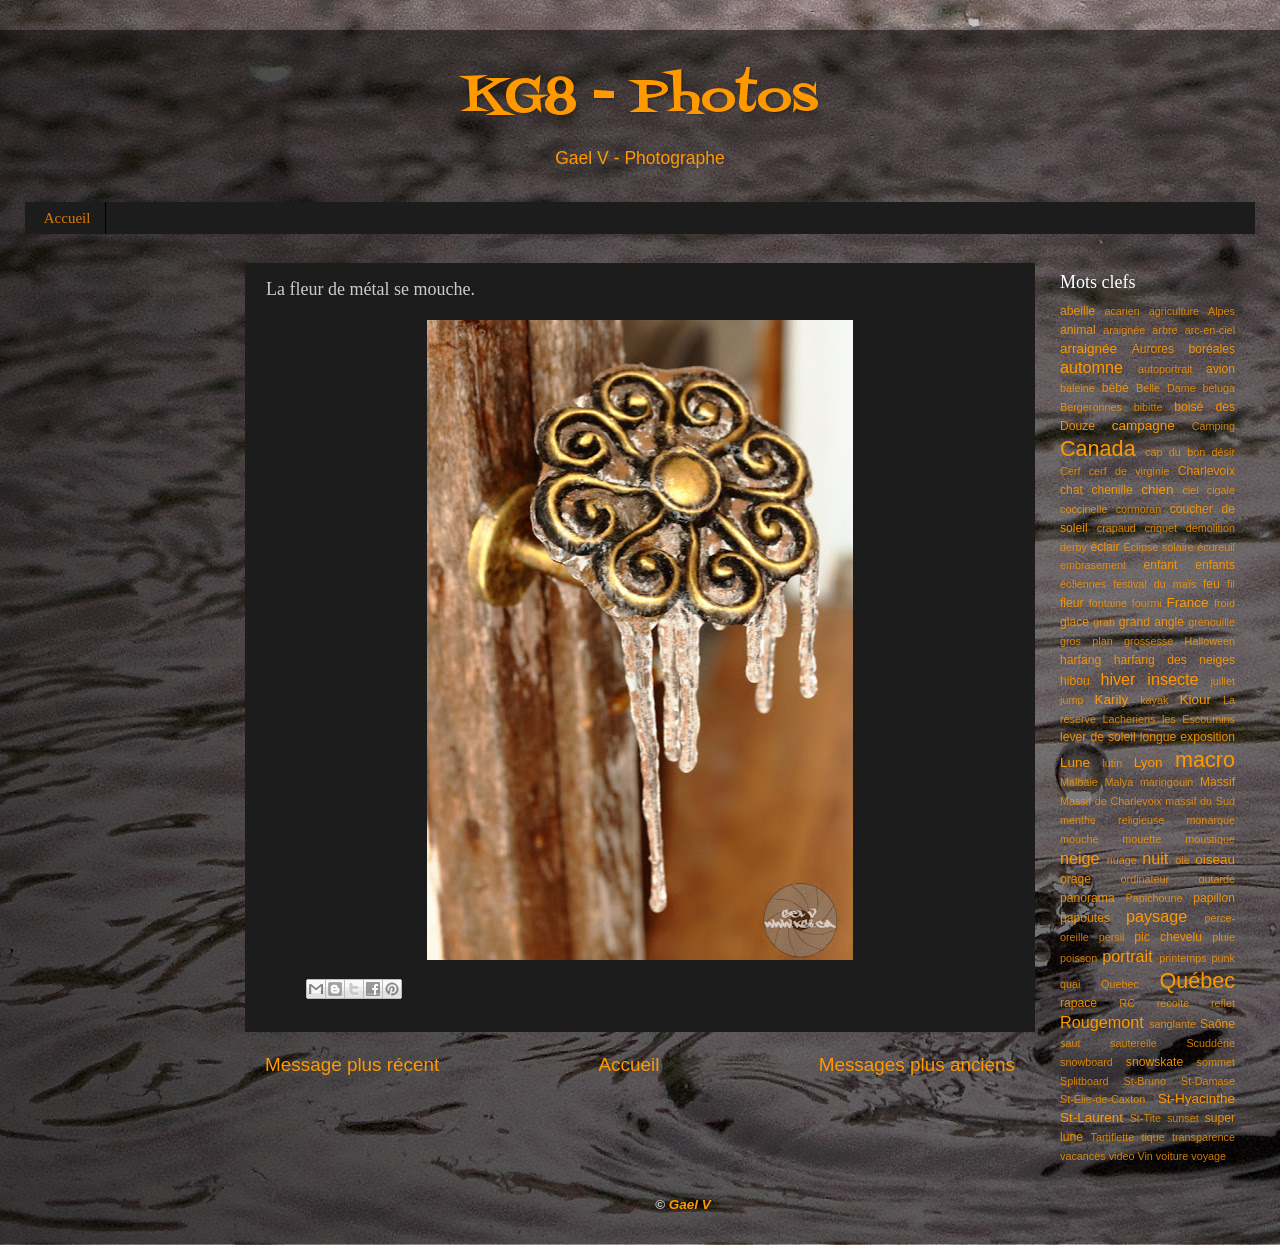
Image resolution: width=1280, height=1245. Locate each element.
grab (1104, 622)
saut (1070, 1043)
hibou (1075, 681)
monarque (1210, 820)
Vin (1144, 1156)
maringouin (1166, 782)
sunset (1183, 1118)
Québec (1197, 980)
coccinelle (1083, 509)
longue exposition (1187, 737)
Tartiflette (1112, 1137)
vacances (1083, 1156)
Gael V (690, 1204)
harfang (1080, 660)
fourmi (1147, 603)
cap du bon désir (1190, 452)
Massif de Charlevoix (1111, 801)
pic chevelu (1168, 937)
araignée (1124, 330)
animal (1078, 330)
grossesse (1148, 641)
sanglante (1172, 1024)
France (1188, 602)
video (1122, 1156)
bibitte (1148, 407)
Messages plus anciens (917, 1064)
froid (1224, 603)
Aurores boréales (1183, 349)
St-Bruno (1145, 1081)
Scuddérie (1210, 1043)
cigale (1221, 490)
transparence (1203, 1137)
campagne (1143, 425)
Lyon (1148, 762)
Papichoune (1154, 898)
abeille (1077, 311)
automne (1091, 367)
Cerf (1070, 471)
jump (1071, 700)
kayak (1154, 700)
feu (1211, 584)
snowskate (1154, 1062)
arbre (1164, 330)
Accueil (67, 218)
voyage (1208, 1156)
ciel (1190, 490)
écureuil (1216, 547)
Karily (1112, 699)
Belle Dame (1166, 388)
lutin (1112, 763)
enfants (1215, 565)
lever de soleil (1098, 737)
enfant (1161, 565)
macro (1205, 759)
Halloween (1210, 641)
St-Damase (1208, 1081)
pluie (1223, 937)
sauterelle (1133, 1043)
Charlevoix (1206, 471)
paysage (1156, 916)
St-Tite (1145, 1118)
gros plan (1086, 641)
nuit (1155, 858)
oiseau (1215, 859)
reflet (1223, 1003)
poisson (1078, 958)
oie (1182, 860)
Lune (1075, 762)
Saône (1217, 1024)
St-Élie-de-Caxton (1102, 1099)
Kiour (1196, 699)
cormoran (1139, 509)
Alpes (1221, 311)
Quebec (1120, 984)
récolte (1173, 1003)
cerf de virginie (1129, 471)
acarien (1121, 311)
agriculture (1174, 311)
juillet (1222, 681)
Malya (1118, 782)
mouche (1079, 839)
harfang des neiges (1174, 660)
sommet (1216, 1062)
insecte (1172, 679)
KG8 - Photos (640, 98)
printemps (1182, 958)
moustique (1210, 839)
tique (1152, 1137)
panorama (1087, 898)
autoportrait (1165, 369)
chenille (1112, 490)
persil (1112, 937)
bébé (1115, 388)
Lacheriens (1129, 719)
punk (1223, 958)
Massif (1217, 782)
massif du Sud (1200, 801)
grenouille (1211, 622)
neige (1080, 858)
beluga (1219, 388)
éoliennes (1083, 584)
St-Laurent (1091, 1117)
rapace (1078, 1003)
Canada (1098, 448)
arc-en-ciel (1210, 330)
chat (1071, 490)
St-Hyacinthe (1196, 1098)
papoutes (1085, 918)
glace (1074, 622)
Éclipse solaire (1159, 547)
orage (1075, 879)
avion (1220, 369)
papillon (1214, 898)
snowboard (1086, 1062)
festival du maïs (1154, 584)
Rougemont (1102, 1022)
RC (1127, 1003)
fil (1231, 584)
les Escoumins (1198, 719)
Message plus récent (352, 1064)
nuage (1122, 860)
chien (1157, 489)
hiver (1117, 679)
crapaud (1116, 528)
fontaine (1108, 603)
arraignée (1088, 348)
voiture (1172, 1156)
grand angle (1151, 622)
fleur (1072, 603)
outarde (1216, 879)
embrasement (1093, 565)
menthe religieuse (1112, 820)
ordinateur (1145, 879)
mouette (1141, 839)
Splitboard (1084, 1081)
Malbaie (1079, 782)
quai (1070, 984)
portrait (1127, 956)
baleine (1077, 388)
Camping (1213, 426)
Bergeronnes (1091, 407)
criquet (1161, 528)
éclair (1105, 547)
